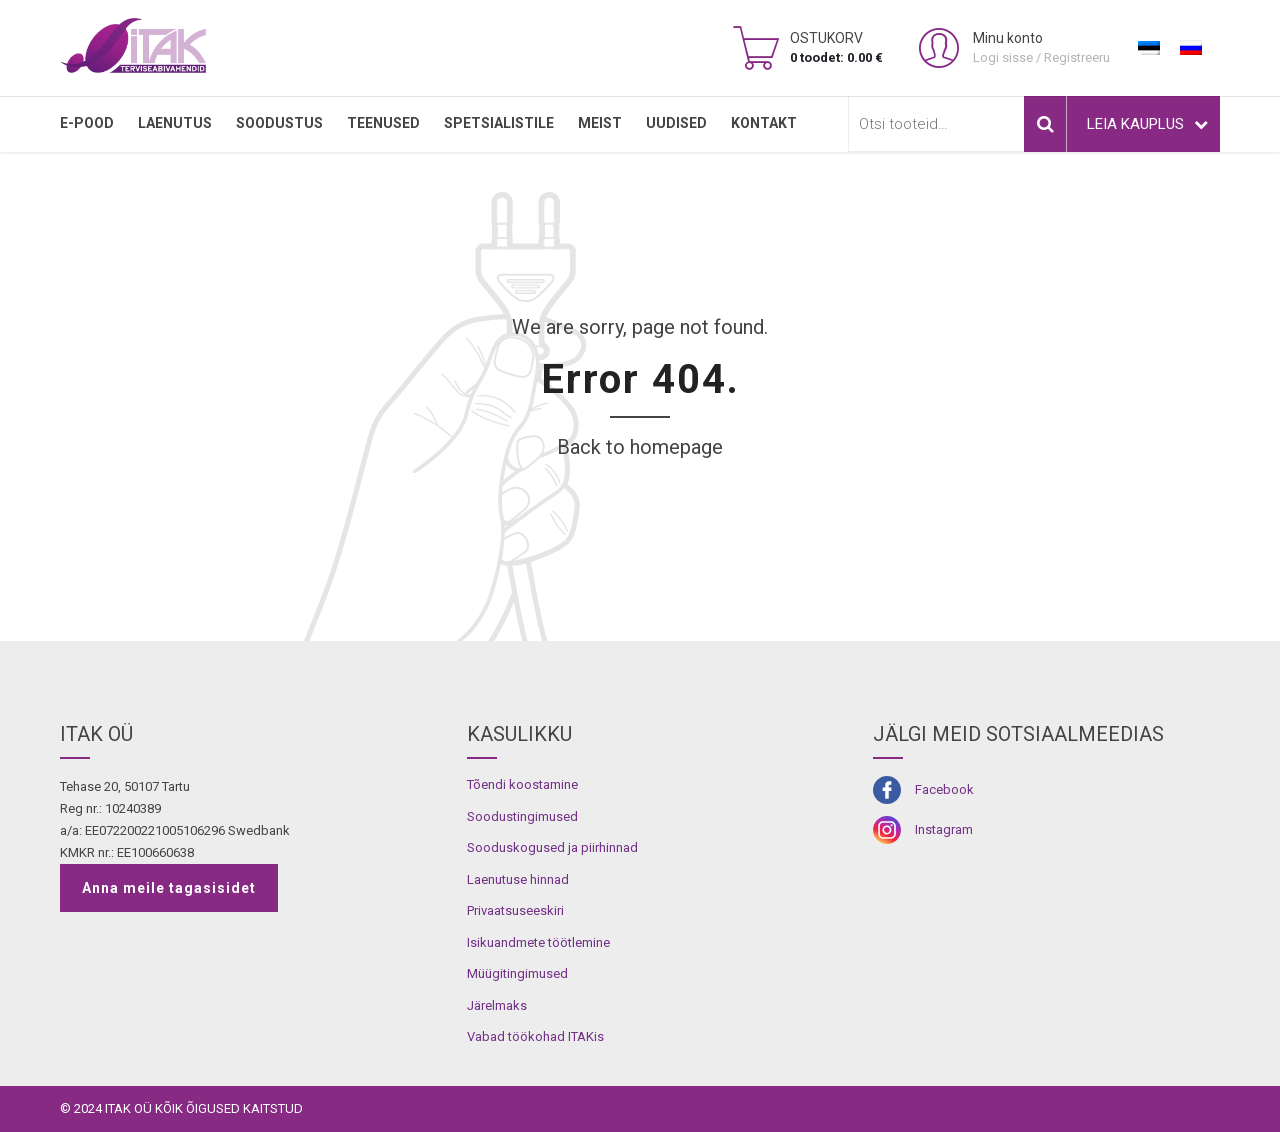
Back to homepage (640, 447)
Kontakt (764, 123)
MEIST (600, 123)
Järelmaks (497, 1005)
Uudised (676, 123)
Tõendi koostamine (522, 784)
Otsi (1045, 124)
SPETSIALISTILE (499, 123)
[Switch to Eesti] (1149, 48)
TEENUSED (383, 123)
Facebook (944, 789)
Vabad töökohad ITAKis (535, 1036)
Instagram (944, 829)
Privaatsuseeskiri (515, 910)
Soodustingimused (522, 816)
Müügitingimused (517, 973)
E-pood (87, 123)
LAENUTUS (175, 123)
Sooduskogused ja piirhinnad (552, 847)
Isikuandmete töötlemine (538, 942)
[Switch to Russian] (1191, 48)
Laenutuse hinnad (518, 879)
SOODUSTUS (279, 123)
